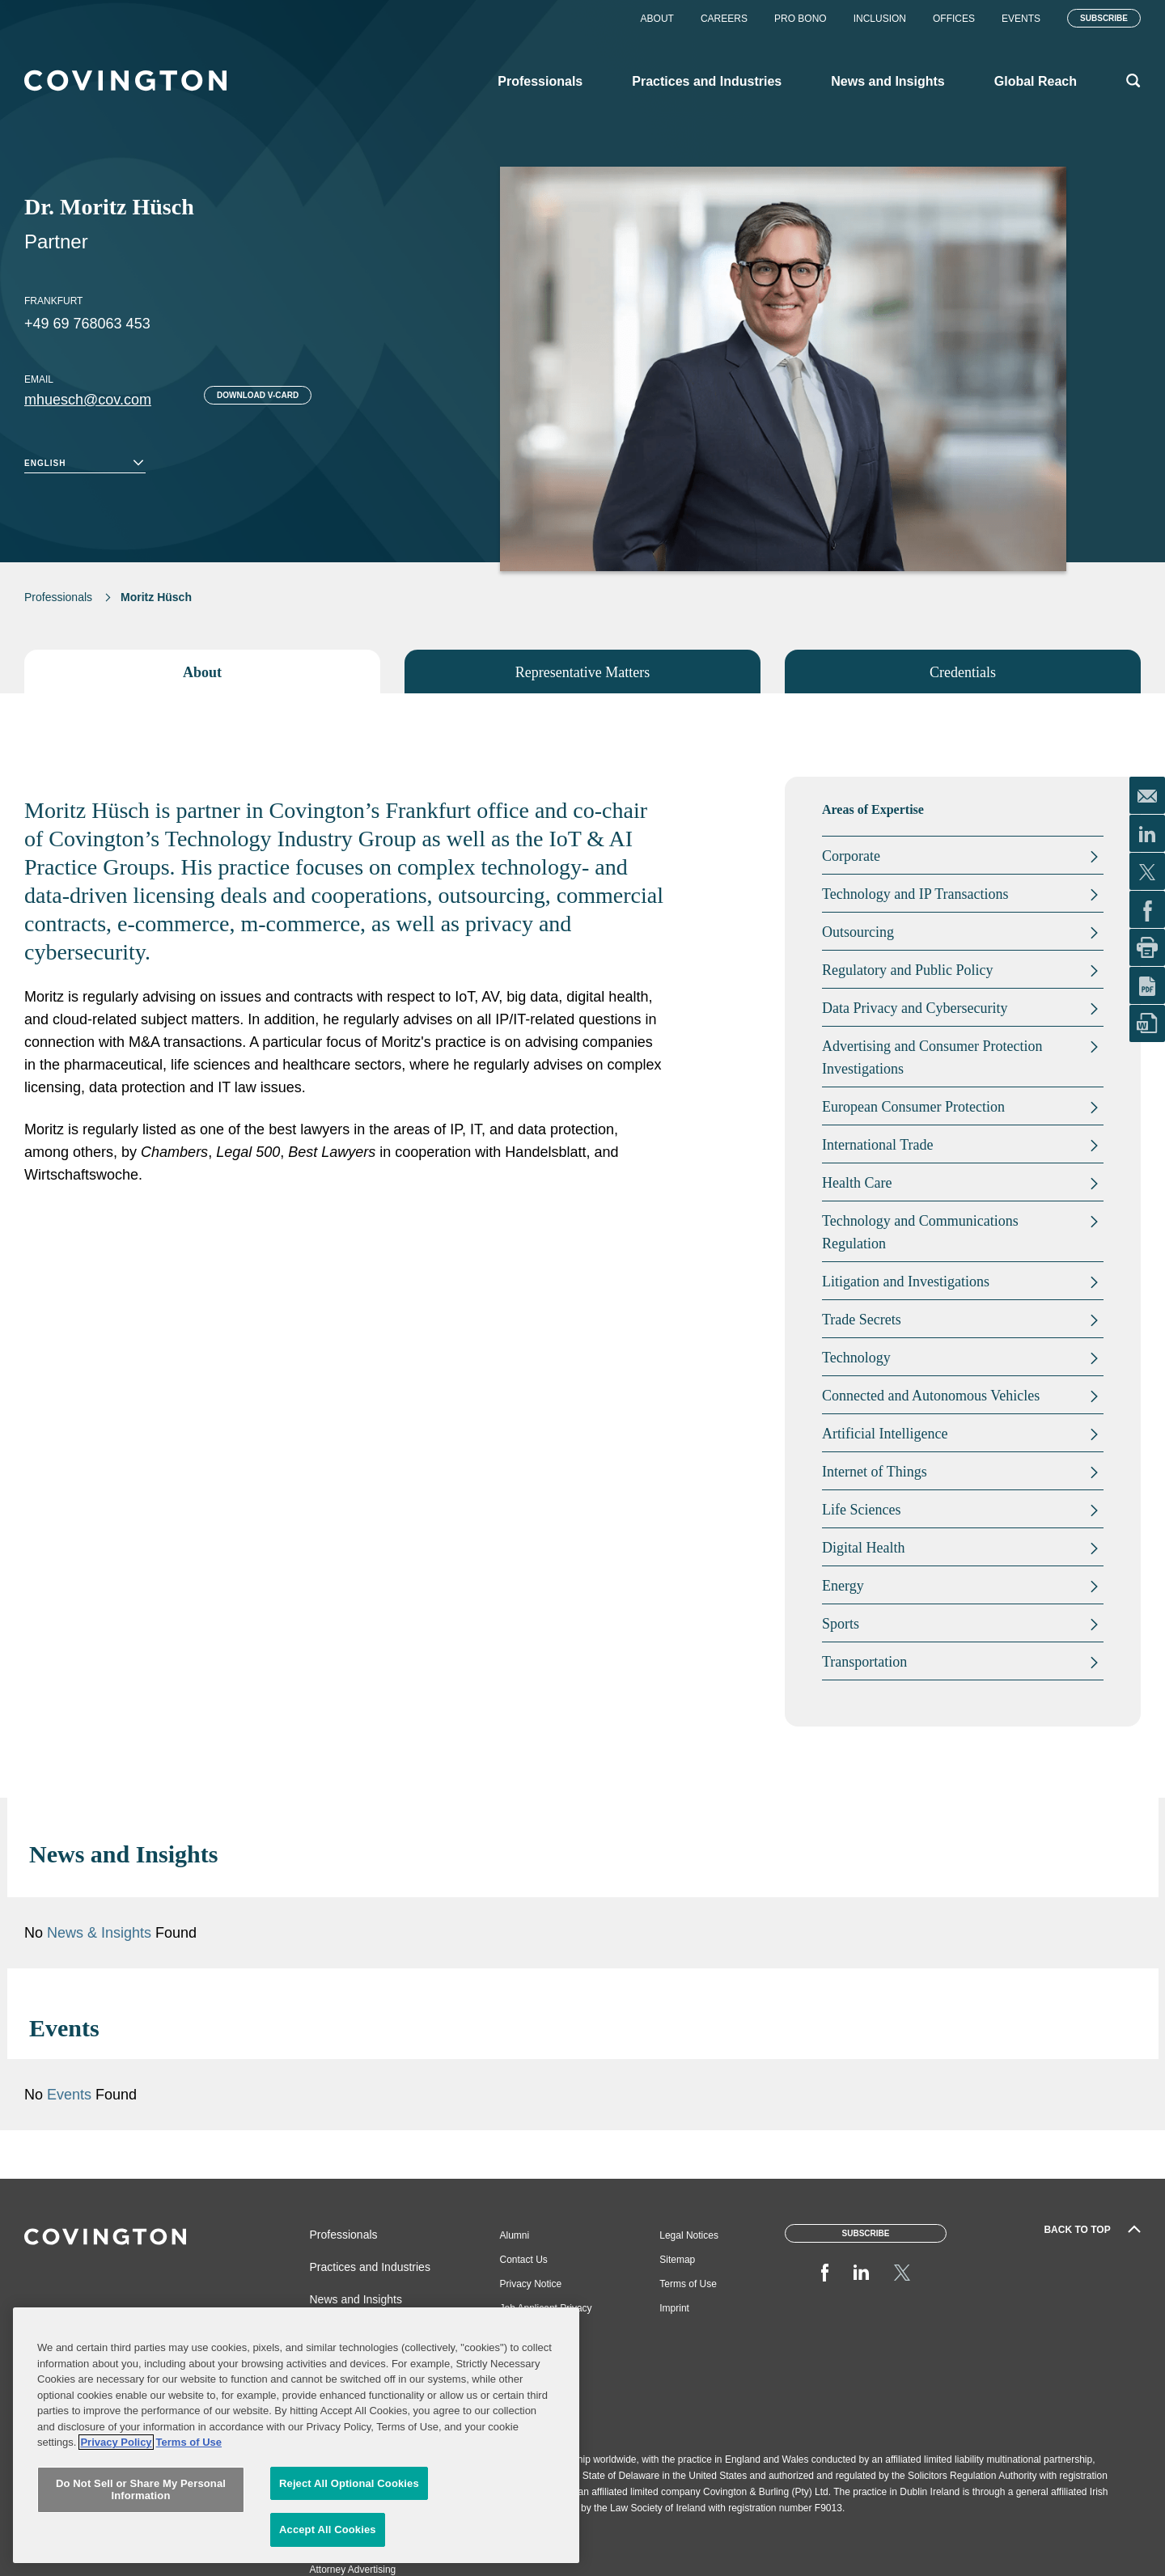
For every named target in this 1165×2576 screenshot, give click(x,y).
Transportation (864, 1662)
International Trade (877, 1145)
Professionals (58, 597)
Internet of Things (874, 1472)
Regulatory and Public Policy (907, 970)
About (657, 18)
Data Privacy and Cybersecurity (914, 1008)
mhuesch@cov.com (87, 400)
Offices (954, 18)
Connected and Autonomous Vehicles (931, 1396)
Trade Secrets (861, 1319)
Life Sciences (861, 1510)
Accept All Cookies (327, 2529)
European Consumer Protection (913, 1107)
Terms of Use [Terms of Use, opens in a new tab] (189, 2442)
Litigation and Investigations (905, 1281)
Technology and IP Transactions (915, 894)
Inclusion (880, 18)
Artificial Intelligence (884, 1434)
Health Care (857, 1183)
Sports (840, 1624)
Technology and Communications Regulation (920, 1232)
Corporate (851, 856)
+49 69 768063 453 (87, 324)
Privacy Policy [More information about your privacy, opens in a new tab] (115, 2442)
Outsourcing (858, 932)
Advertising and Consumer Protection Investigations (932, 1057)
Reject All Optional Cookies (349, 2483)
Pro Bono (800, 18)
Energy (843, 1586)
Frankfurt (53, 301)
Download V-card (258, 395)
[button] (1074, 1854)
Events (1021, 18)
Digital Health (863, 1548)
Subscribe (1104, 18)
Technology (856, 1357)
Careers (724, 18)
